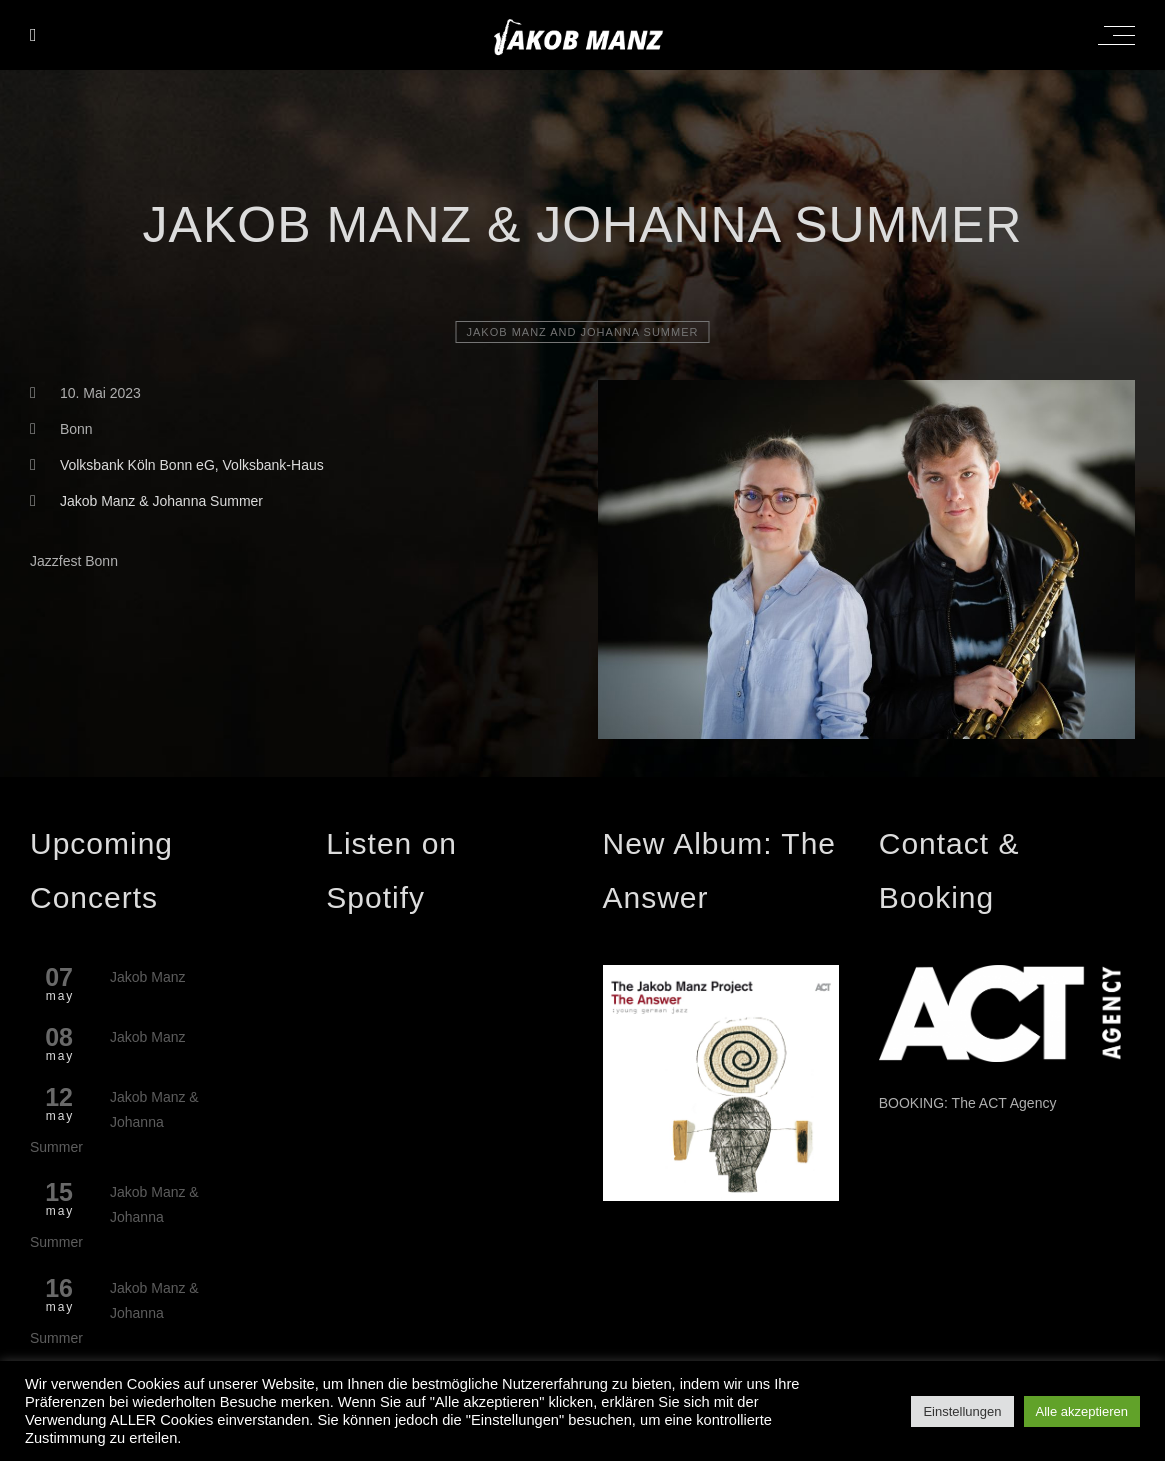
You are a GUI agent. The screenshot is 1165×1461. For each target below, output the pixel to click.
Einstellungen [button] (962, 1411)
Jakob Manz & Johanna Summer (161, 501)
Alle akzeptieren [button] (1082, 1411)
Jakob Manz (147, 977)
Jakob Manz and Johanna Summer (583, 332)
